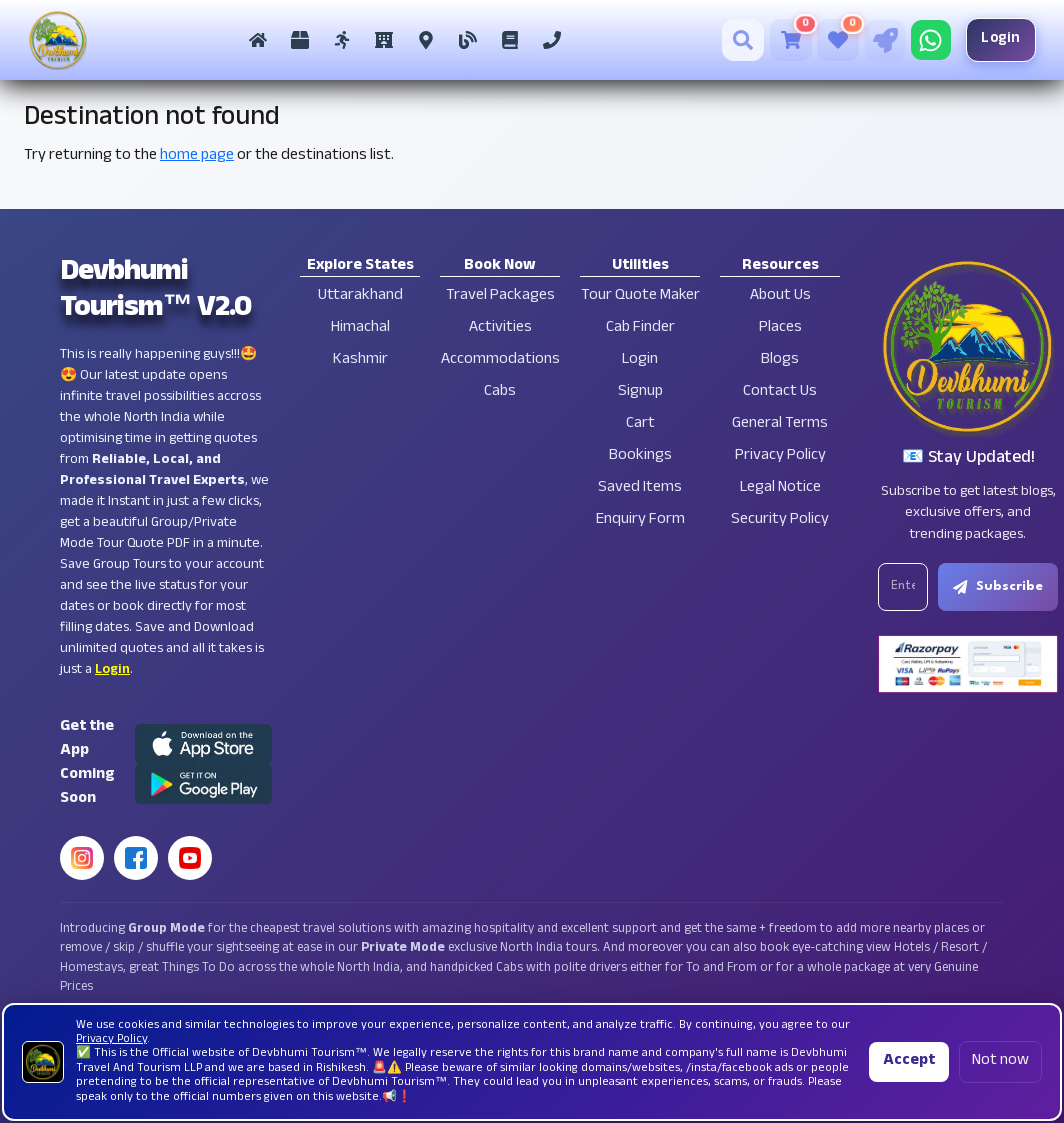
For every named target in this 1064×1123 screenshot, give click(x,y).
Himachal (360, 328)
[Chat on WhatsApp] (929, 40)
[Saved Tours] (837, 40)
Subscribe (999, 587)
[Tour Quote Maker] (883, 40)
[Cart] (789, 40)
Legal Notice (780, 488)
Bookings (640, 456)
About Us (780, 296)
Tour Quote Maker (640, 296)
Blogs (780, 360)
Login (1000, 39)
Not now (1000, 1061)
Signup (640, 392)
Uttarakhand (360, 296)
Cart (640, 424)
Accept (909, 1061)
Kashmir (360, 360)
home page (197, 156)
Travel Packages (500, 296)
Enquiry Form (640, 520)
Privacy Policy (780, 456)
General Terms (780, 424)
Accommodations (500, 360)
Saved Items (640, 488)
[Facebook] (136, 858)
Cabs (500, 392)
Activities (500, 328)
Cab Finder (640, 328)
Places (780, 328)
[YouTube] (190, 858)
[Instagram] (82, 858)
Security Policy (780, 520)
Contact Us (780, 392)
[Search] (742, 40)
